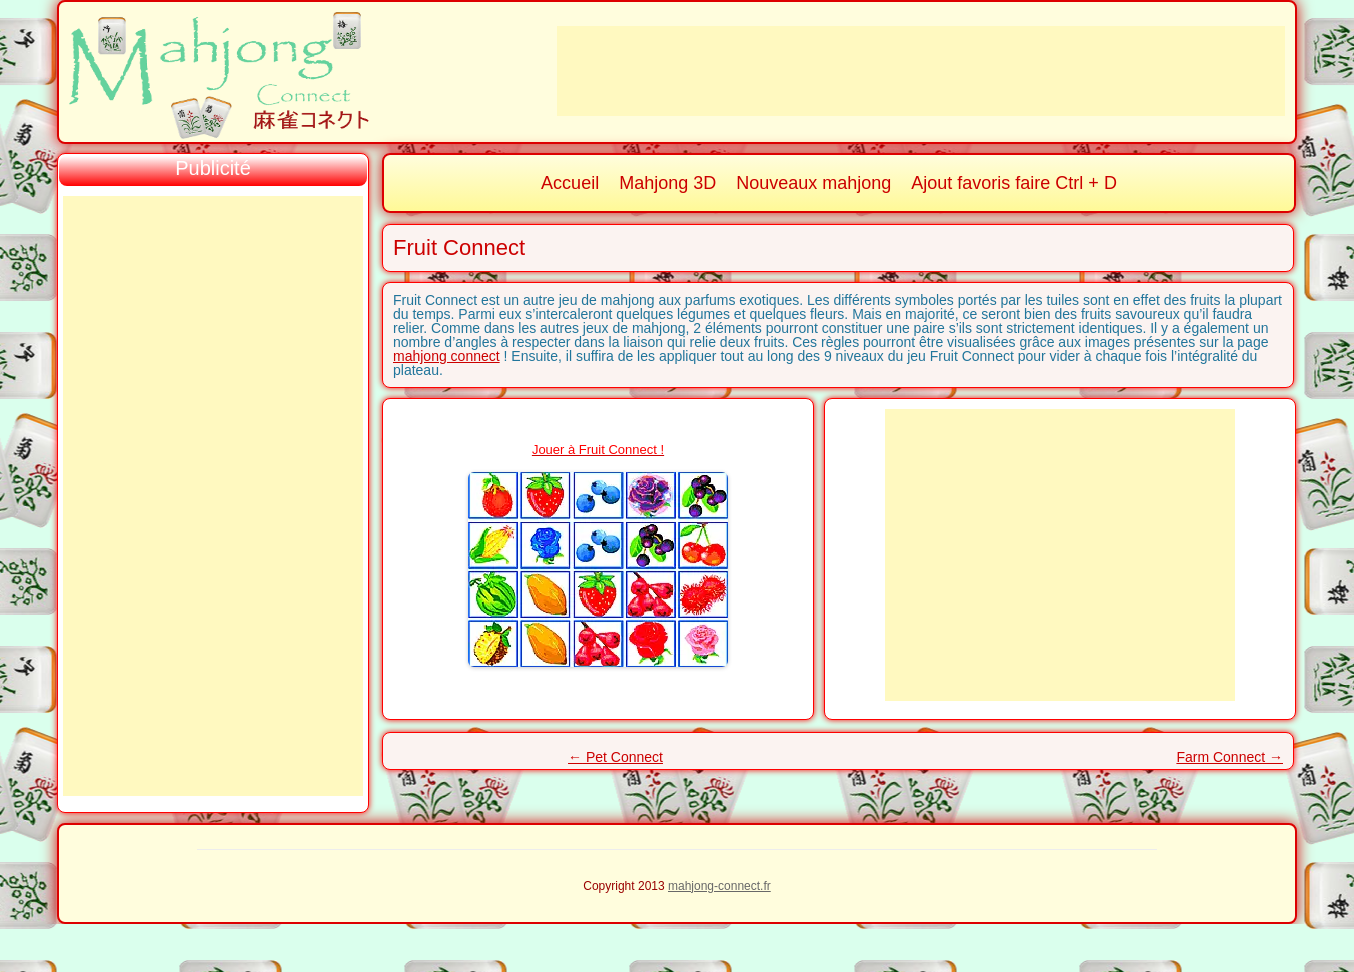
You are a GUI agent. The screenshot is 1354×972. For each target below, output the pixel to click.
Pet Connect (615, 757)
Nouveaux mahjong (813, 183)
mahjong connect (446, 356)
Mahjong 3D (667, 183)
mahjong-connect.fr (719, 886)
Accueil (570, 183)
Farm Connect (1229, 757)
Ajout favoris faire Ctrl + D (1014, 183)
